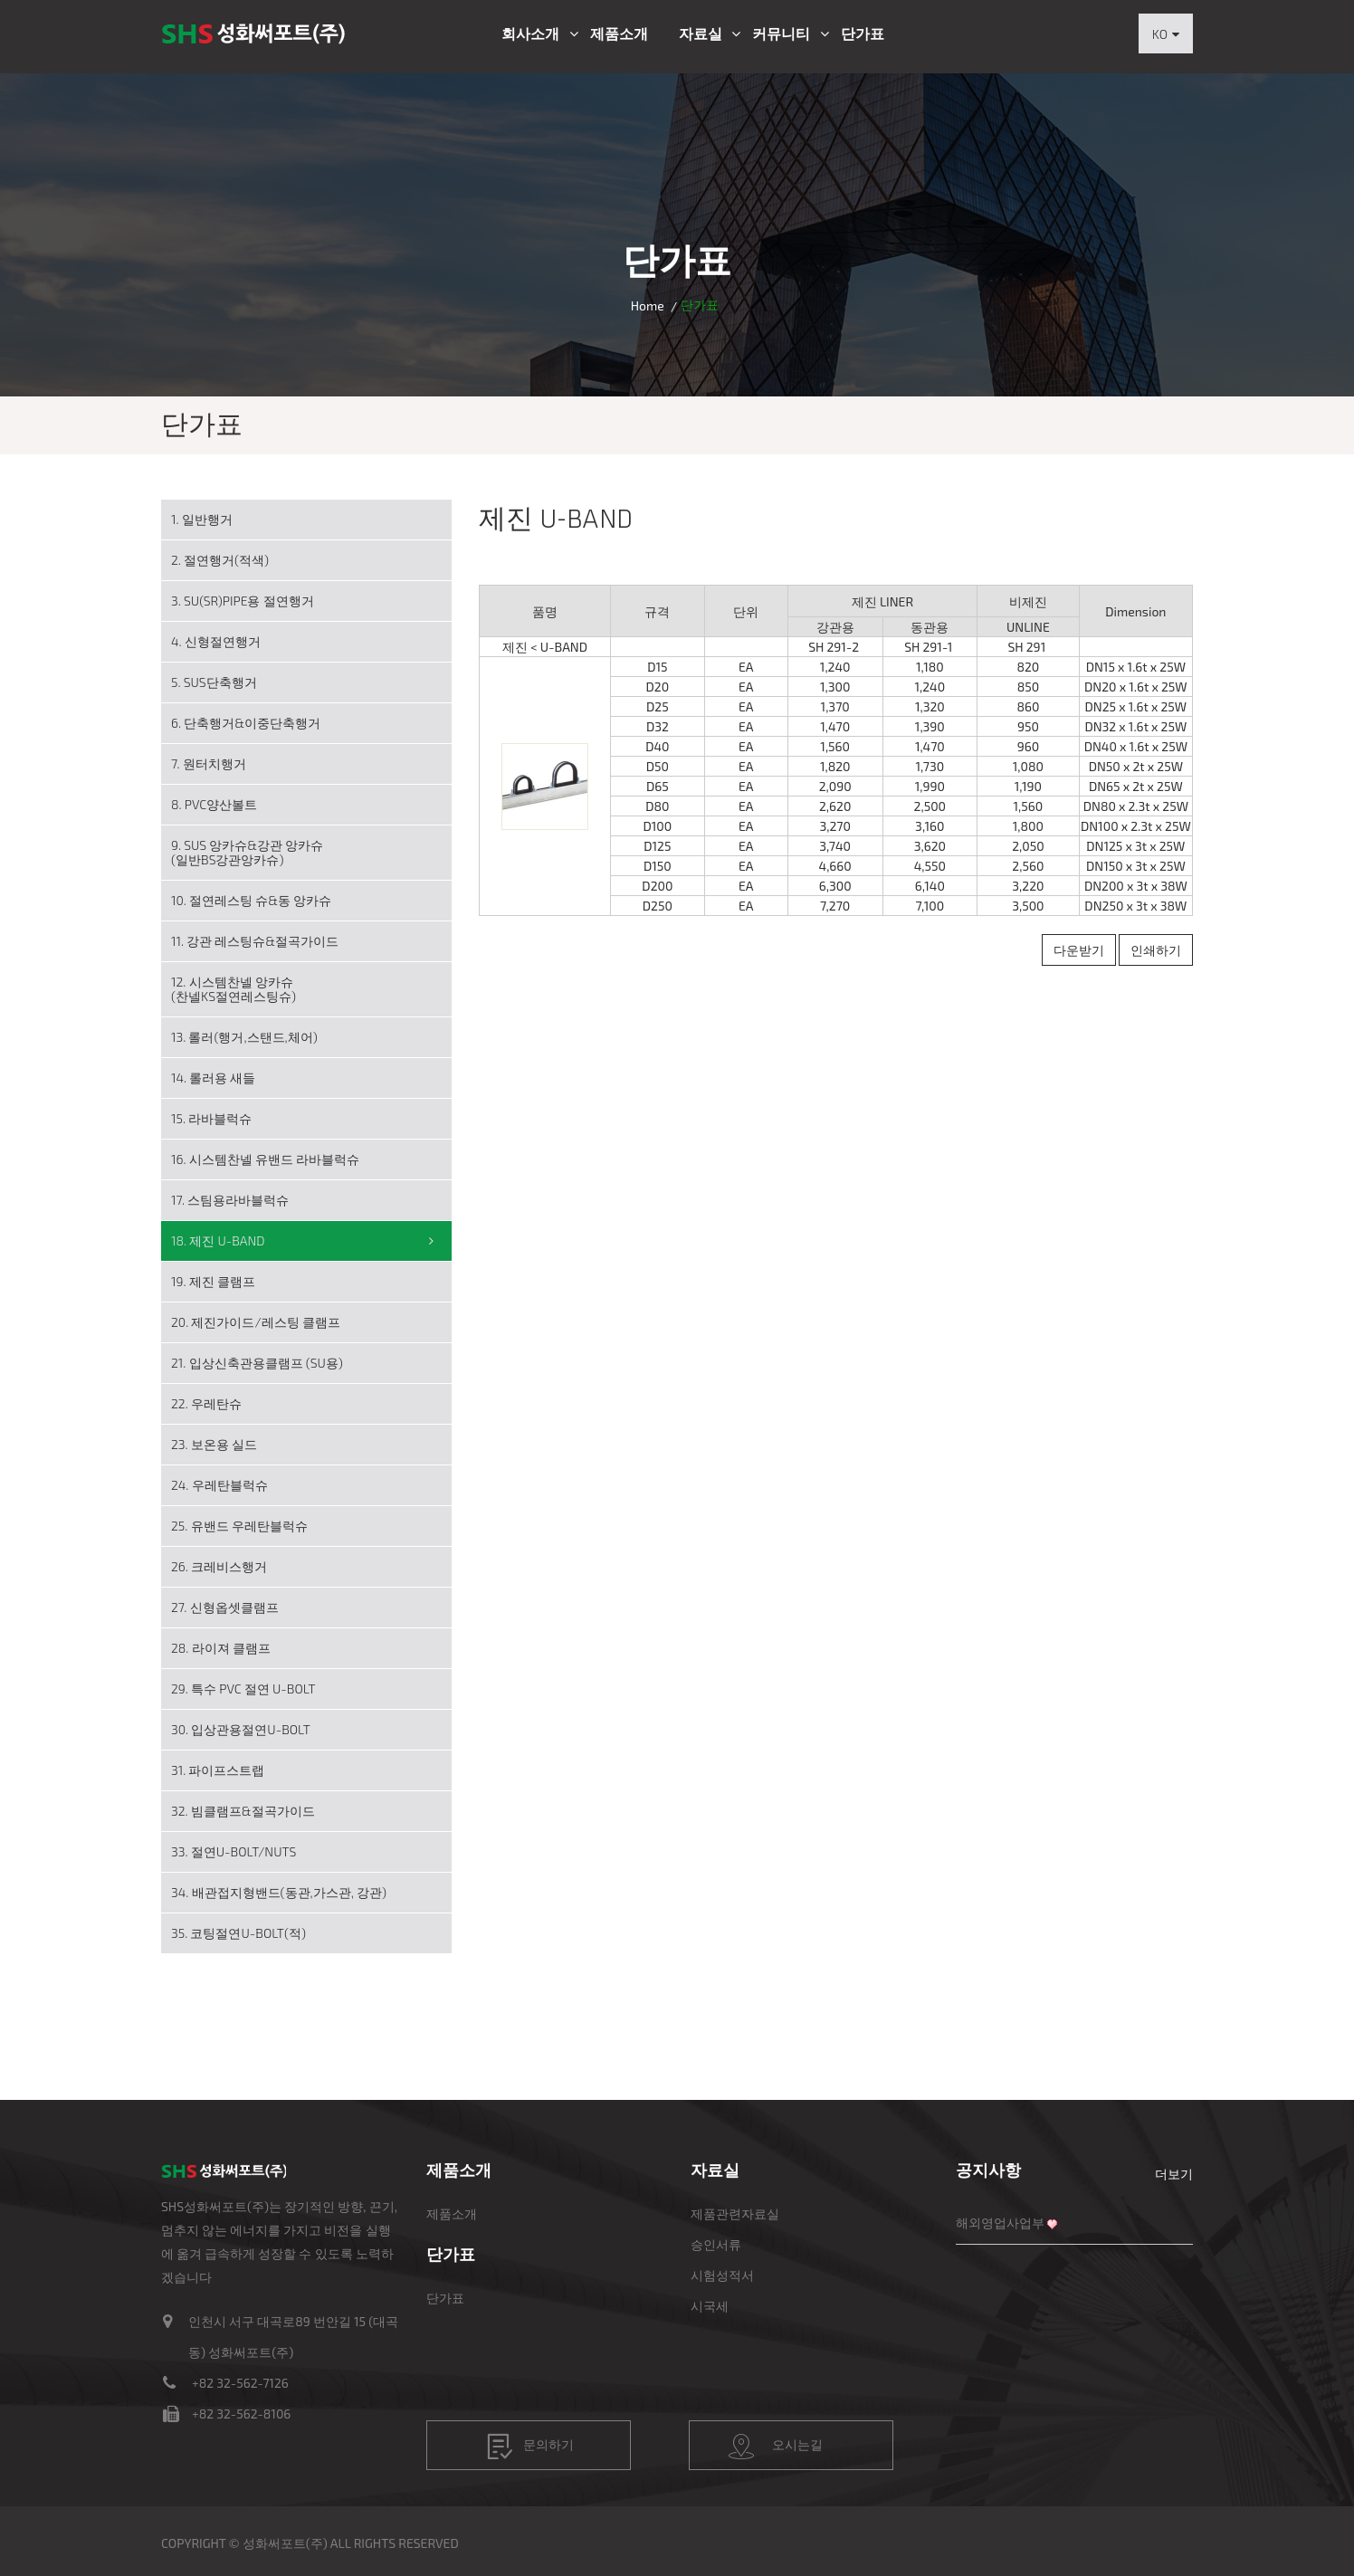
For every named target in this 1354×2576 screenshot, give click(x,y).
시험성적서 (722, 2275)
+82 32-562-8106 (241, 2413)
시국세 (710, 2306)
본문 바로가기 (0, 0)
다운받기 (1079, 950)
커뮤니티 (781, 33)
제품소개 (619, 33)
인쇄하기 (1155, 950)
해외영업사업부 (1000, 2222)
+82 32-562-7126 (240, 2382)
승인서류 (716, 2244)
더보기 (1174, 2173)
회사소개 (530, 33)
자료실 (700, 33)
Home (647, 305)
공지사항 (988, 2170)
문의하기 (530, 2446)
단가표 (862, 33)
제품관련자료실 (735, 2213)
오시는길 (776, 2446)
